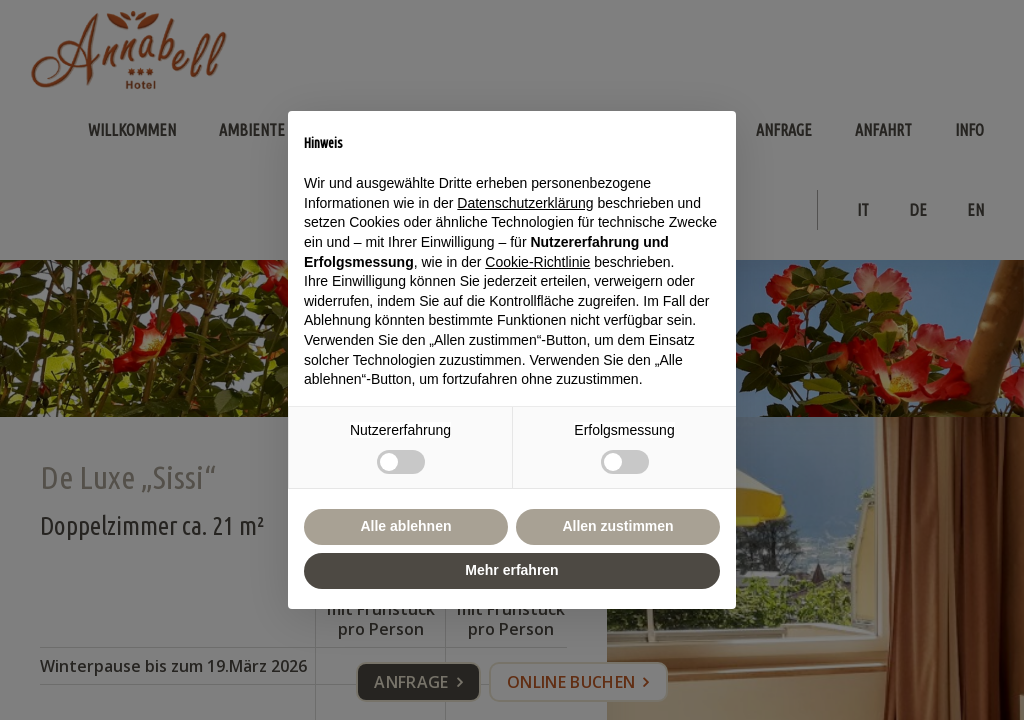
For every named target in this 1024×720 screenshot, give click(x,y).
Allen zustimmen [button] (617, 526)
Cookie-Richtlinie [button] (537, 262)
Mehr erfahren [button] (511, 570)
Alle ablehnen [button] (405, 526)
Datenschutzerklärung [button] (525, 203)
